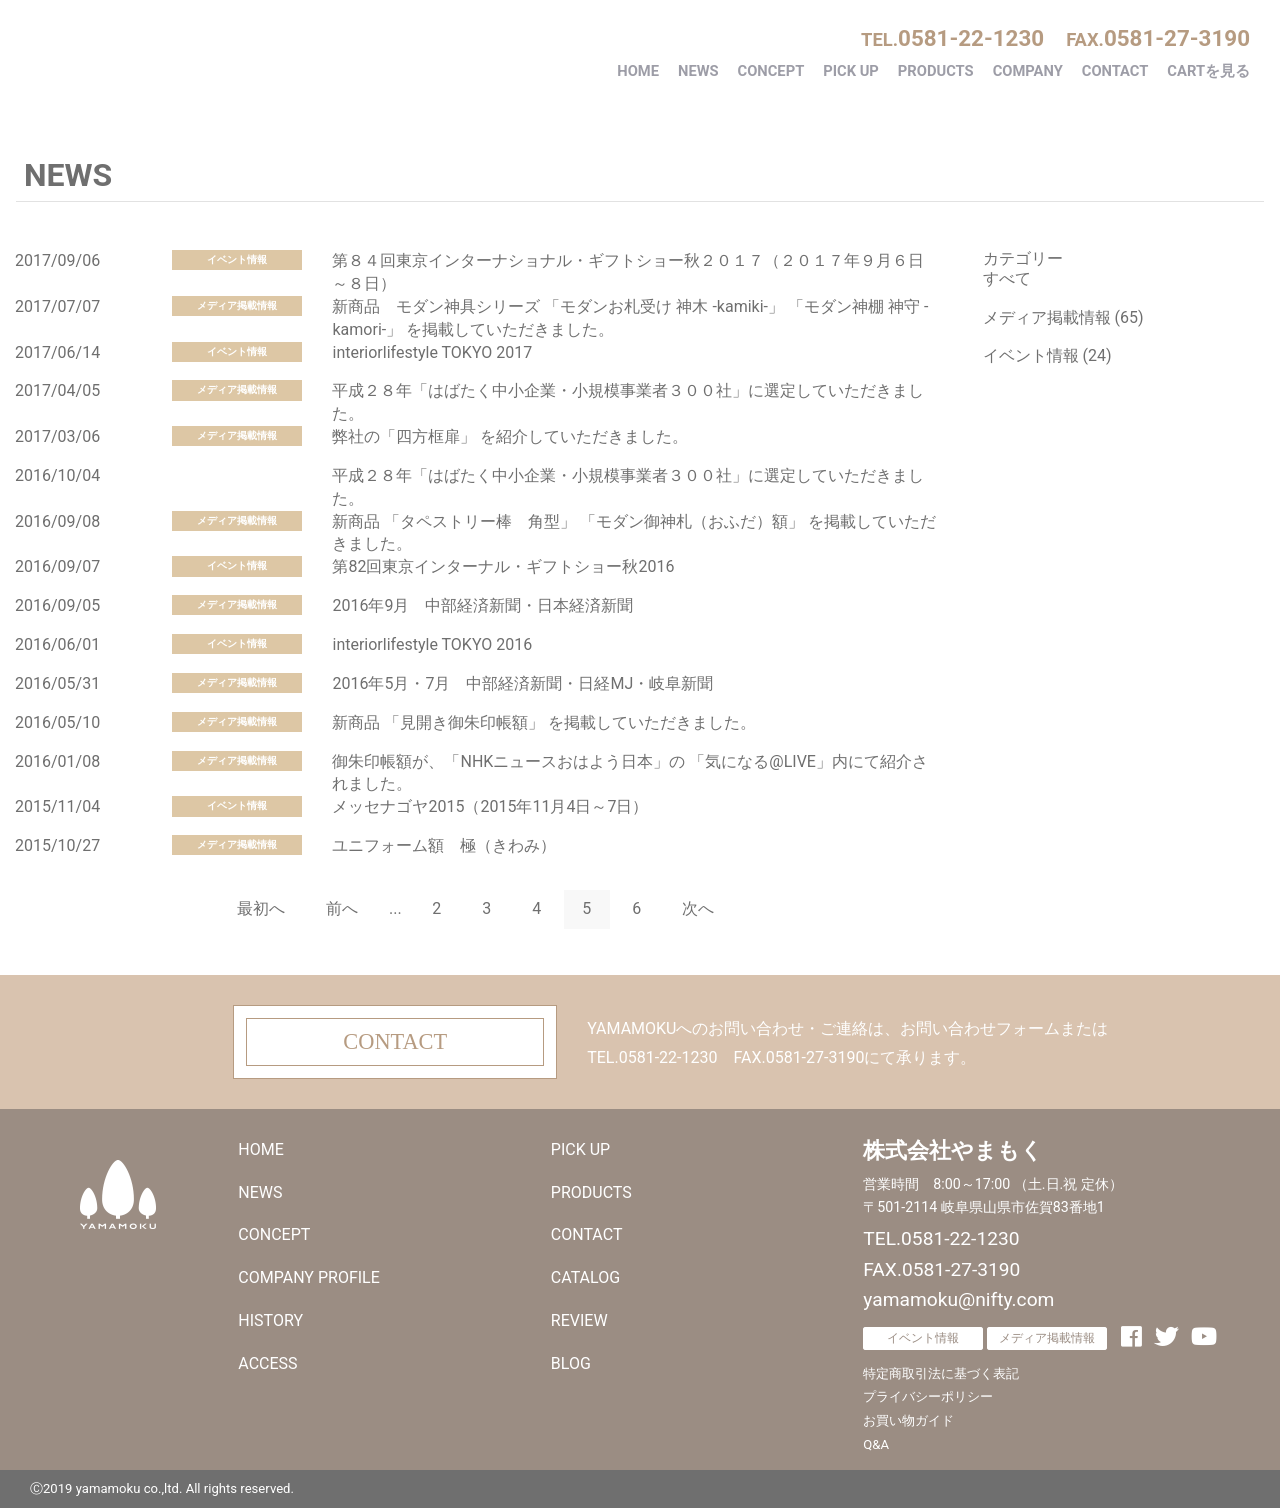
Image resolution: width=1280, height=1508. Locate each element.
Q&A (876, 1444)
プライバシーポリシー (928, 1396)
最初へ (261, 908)
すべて (1007, 278)
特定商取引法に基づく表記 (941, 1373)
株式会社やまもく (185, 53)
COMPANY (1028, 71)
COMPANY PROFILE (308, 1277)
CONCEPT (771, 71)
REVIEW (579, 1320)
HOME (638, 71)
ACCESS (267, 1363)
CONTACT (1115, 71)
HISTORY (270, 1320)
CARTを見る (1208, 71)
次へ (698, 908)
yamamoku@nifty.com (958, 1299)
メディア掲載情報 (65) (1063, 317)
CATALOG (585, 1277)
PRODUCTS (936, 71)
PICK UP (851, 71)
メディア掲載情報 (237, 305)
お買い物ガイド (908, 1420)
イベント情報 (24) (1047, 355)
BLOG (571, 1363)
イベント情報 (237, 259)
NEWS (698, 71)
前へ (342, 908)
